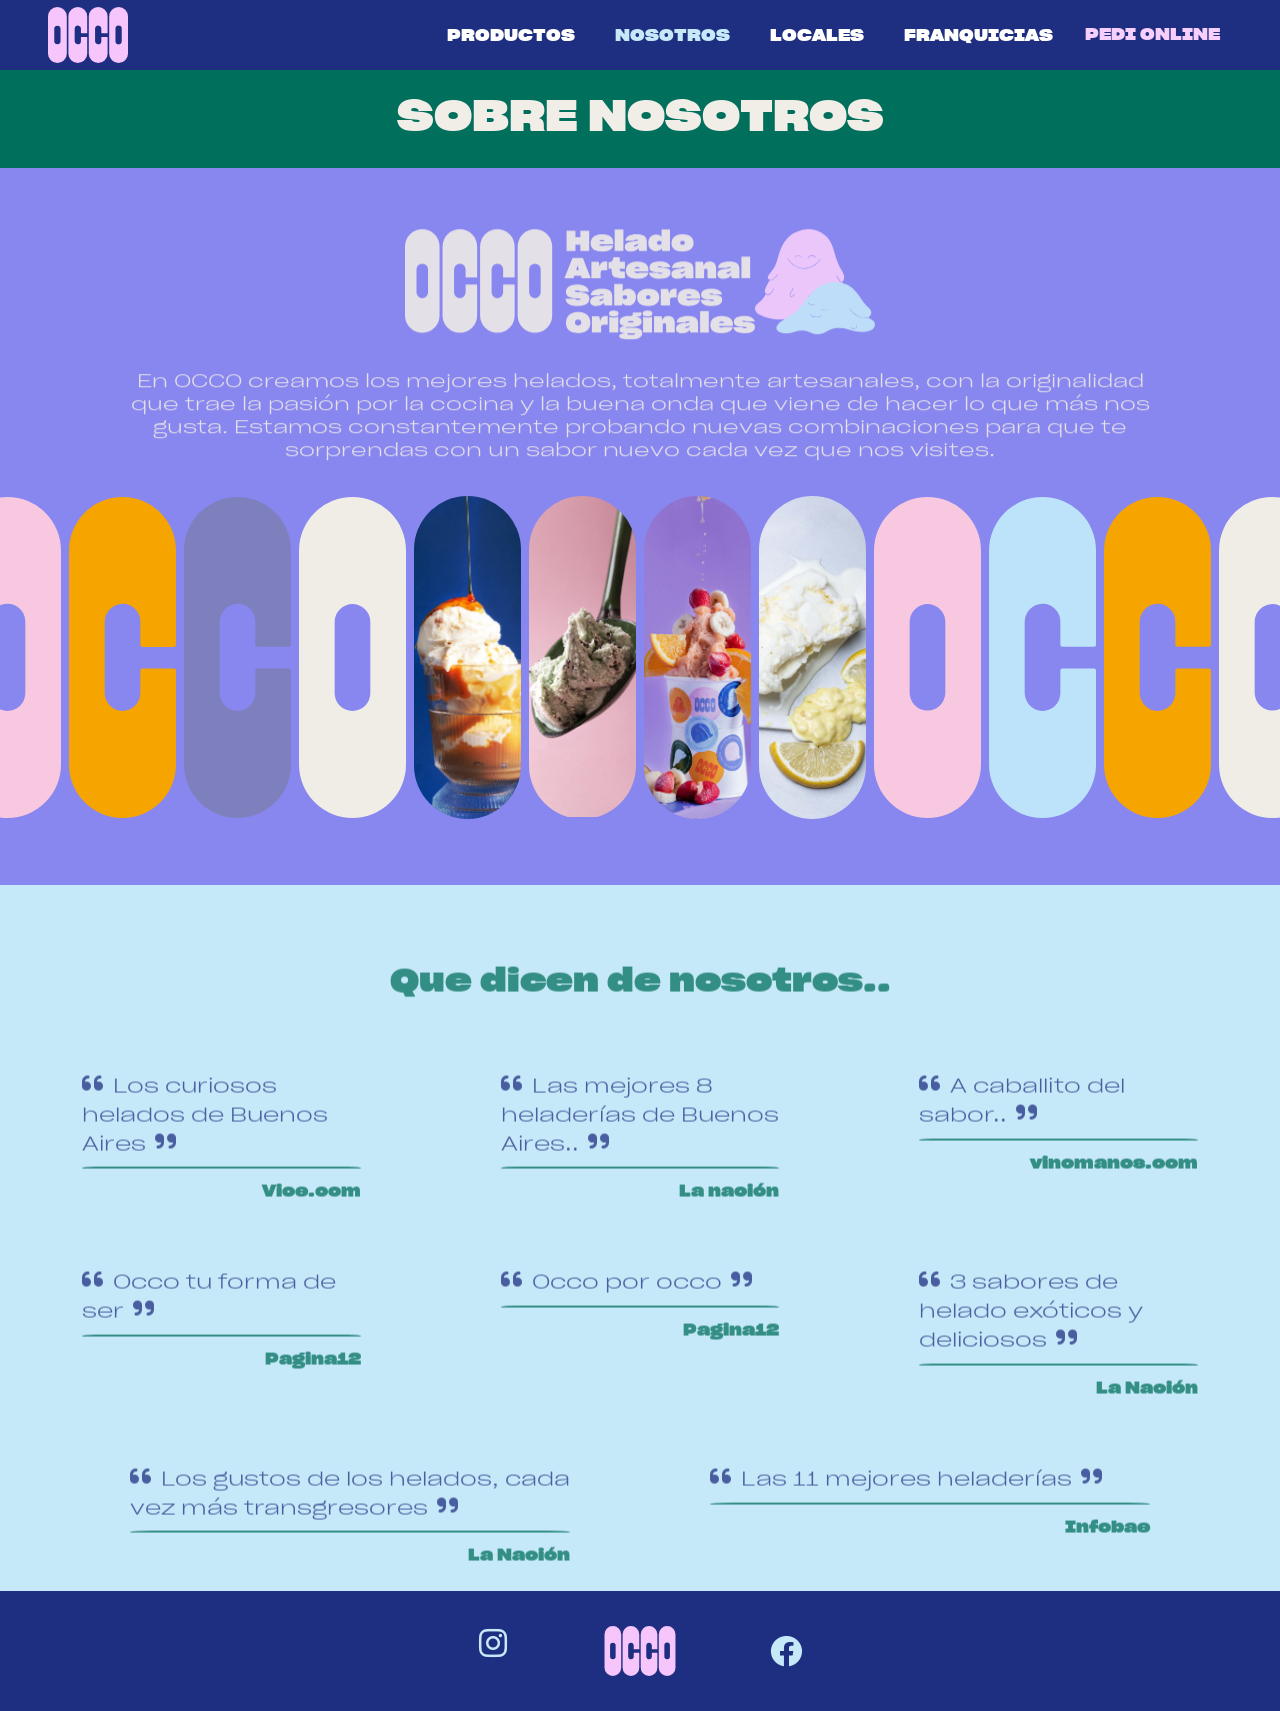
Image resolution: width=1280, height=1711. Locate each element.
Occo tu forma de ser (209, 1355)
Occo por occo (627, 1341)
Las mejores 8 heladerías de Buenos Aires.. (640, 1173)
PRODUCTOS (511, 34)
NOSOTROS (672, 34)
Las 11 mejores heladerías (906, 1537)
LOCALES (817, 34)
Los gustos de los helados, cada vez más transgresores (350, 1551)
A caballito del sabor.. (1022, 1158)
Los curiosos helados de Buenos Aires (205, 1173)
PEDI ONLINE (1152, 33)
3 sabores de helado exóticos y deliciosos (1031, 1370)
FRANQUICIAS (978, 34)
